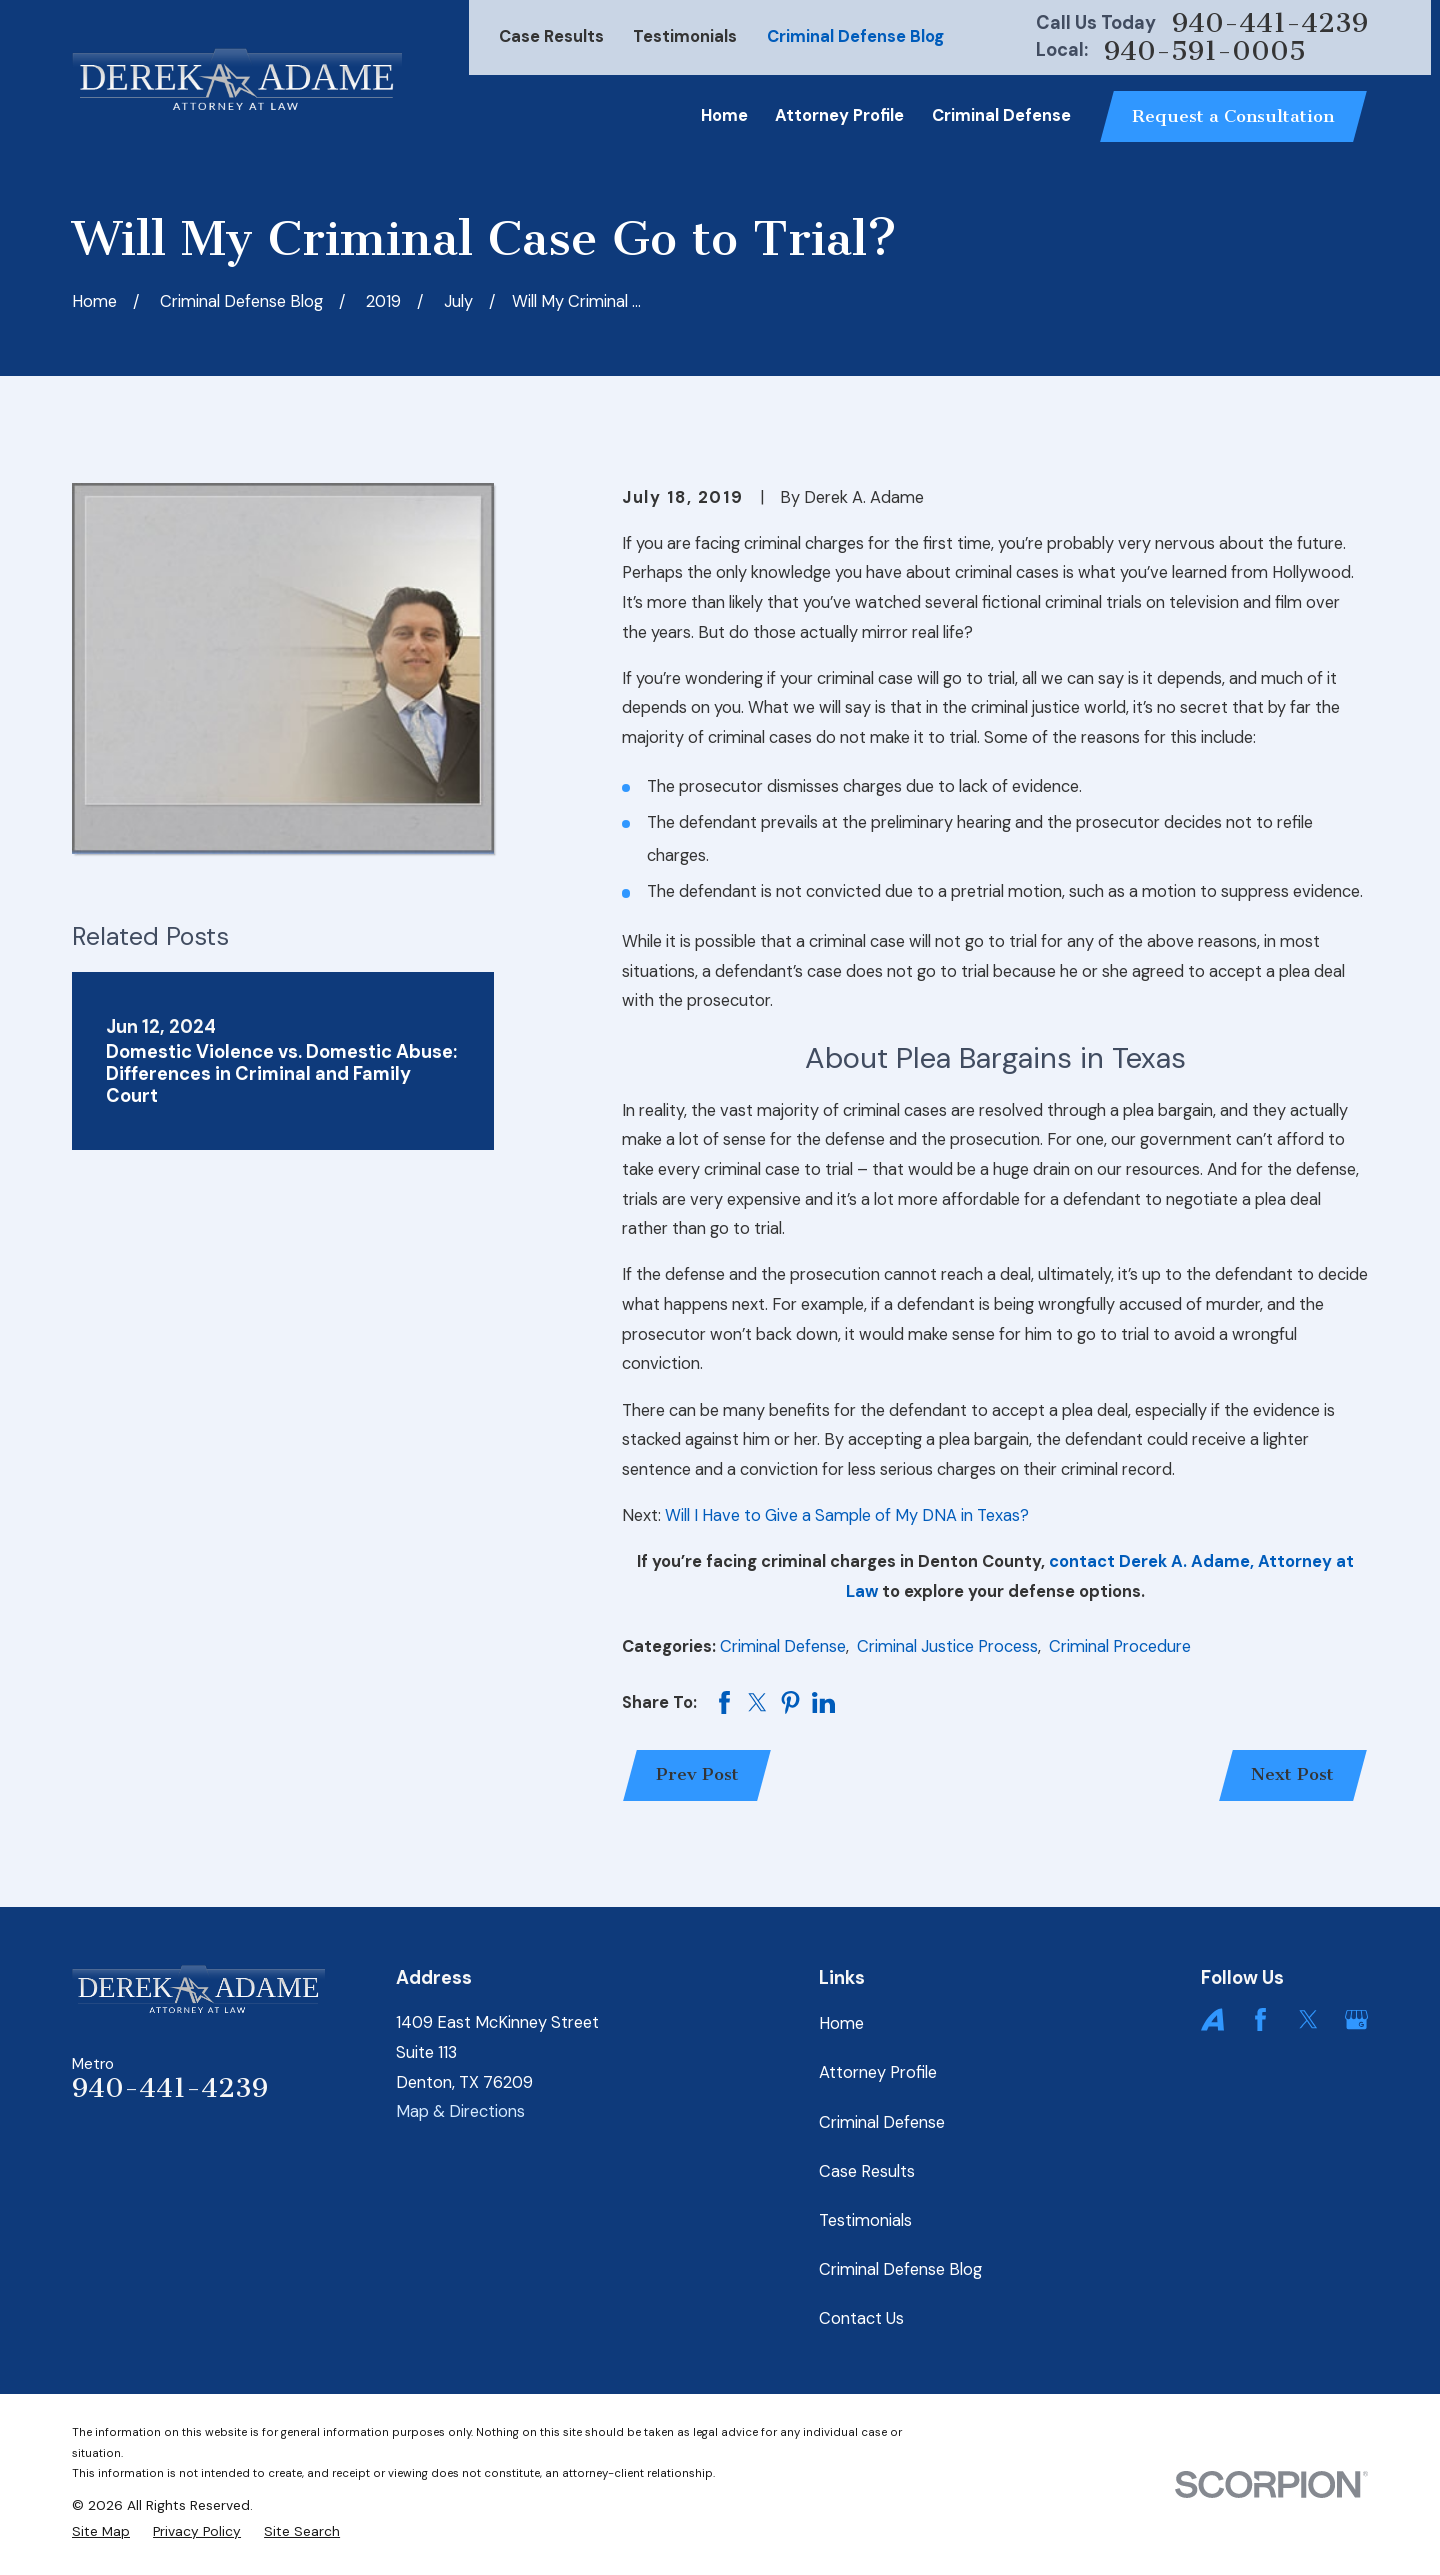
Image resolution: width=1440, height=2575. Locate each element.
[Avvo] (1212, 2019)
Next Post (1292, 1774)
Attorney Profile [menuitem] (839, 115)
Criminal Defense (783, 1646)
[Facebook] (1260, 2019)
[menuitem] (101, 2531)
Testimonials (685, 36)
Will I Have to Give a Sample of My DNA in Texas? (847, 1515)
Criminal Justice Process (947, 1646)
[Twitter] (1308, 2019)
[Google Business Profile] (1356, 2019)
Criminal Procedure (1120, 1646)
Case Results (551, 36)
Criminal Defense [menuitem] (1001, 115)
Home (841, 2023)
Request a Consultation (1233, 116)
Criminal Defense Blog (855, 36)
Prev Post (697, 1774)
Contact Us (861, 2318)
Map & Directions (460, 2111)
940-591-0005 (1205, 51)
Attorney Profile (878, 2072)
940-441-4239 (1270, 23)
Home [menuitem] (724, 115)
